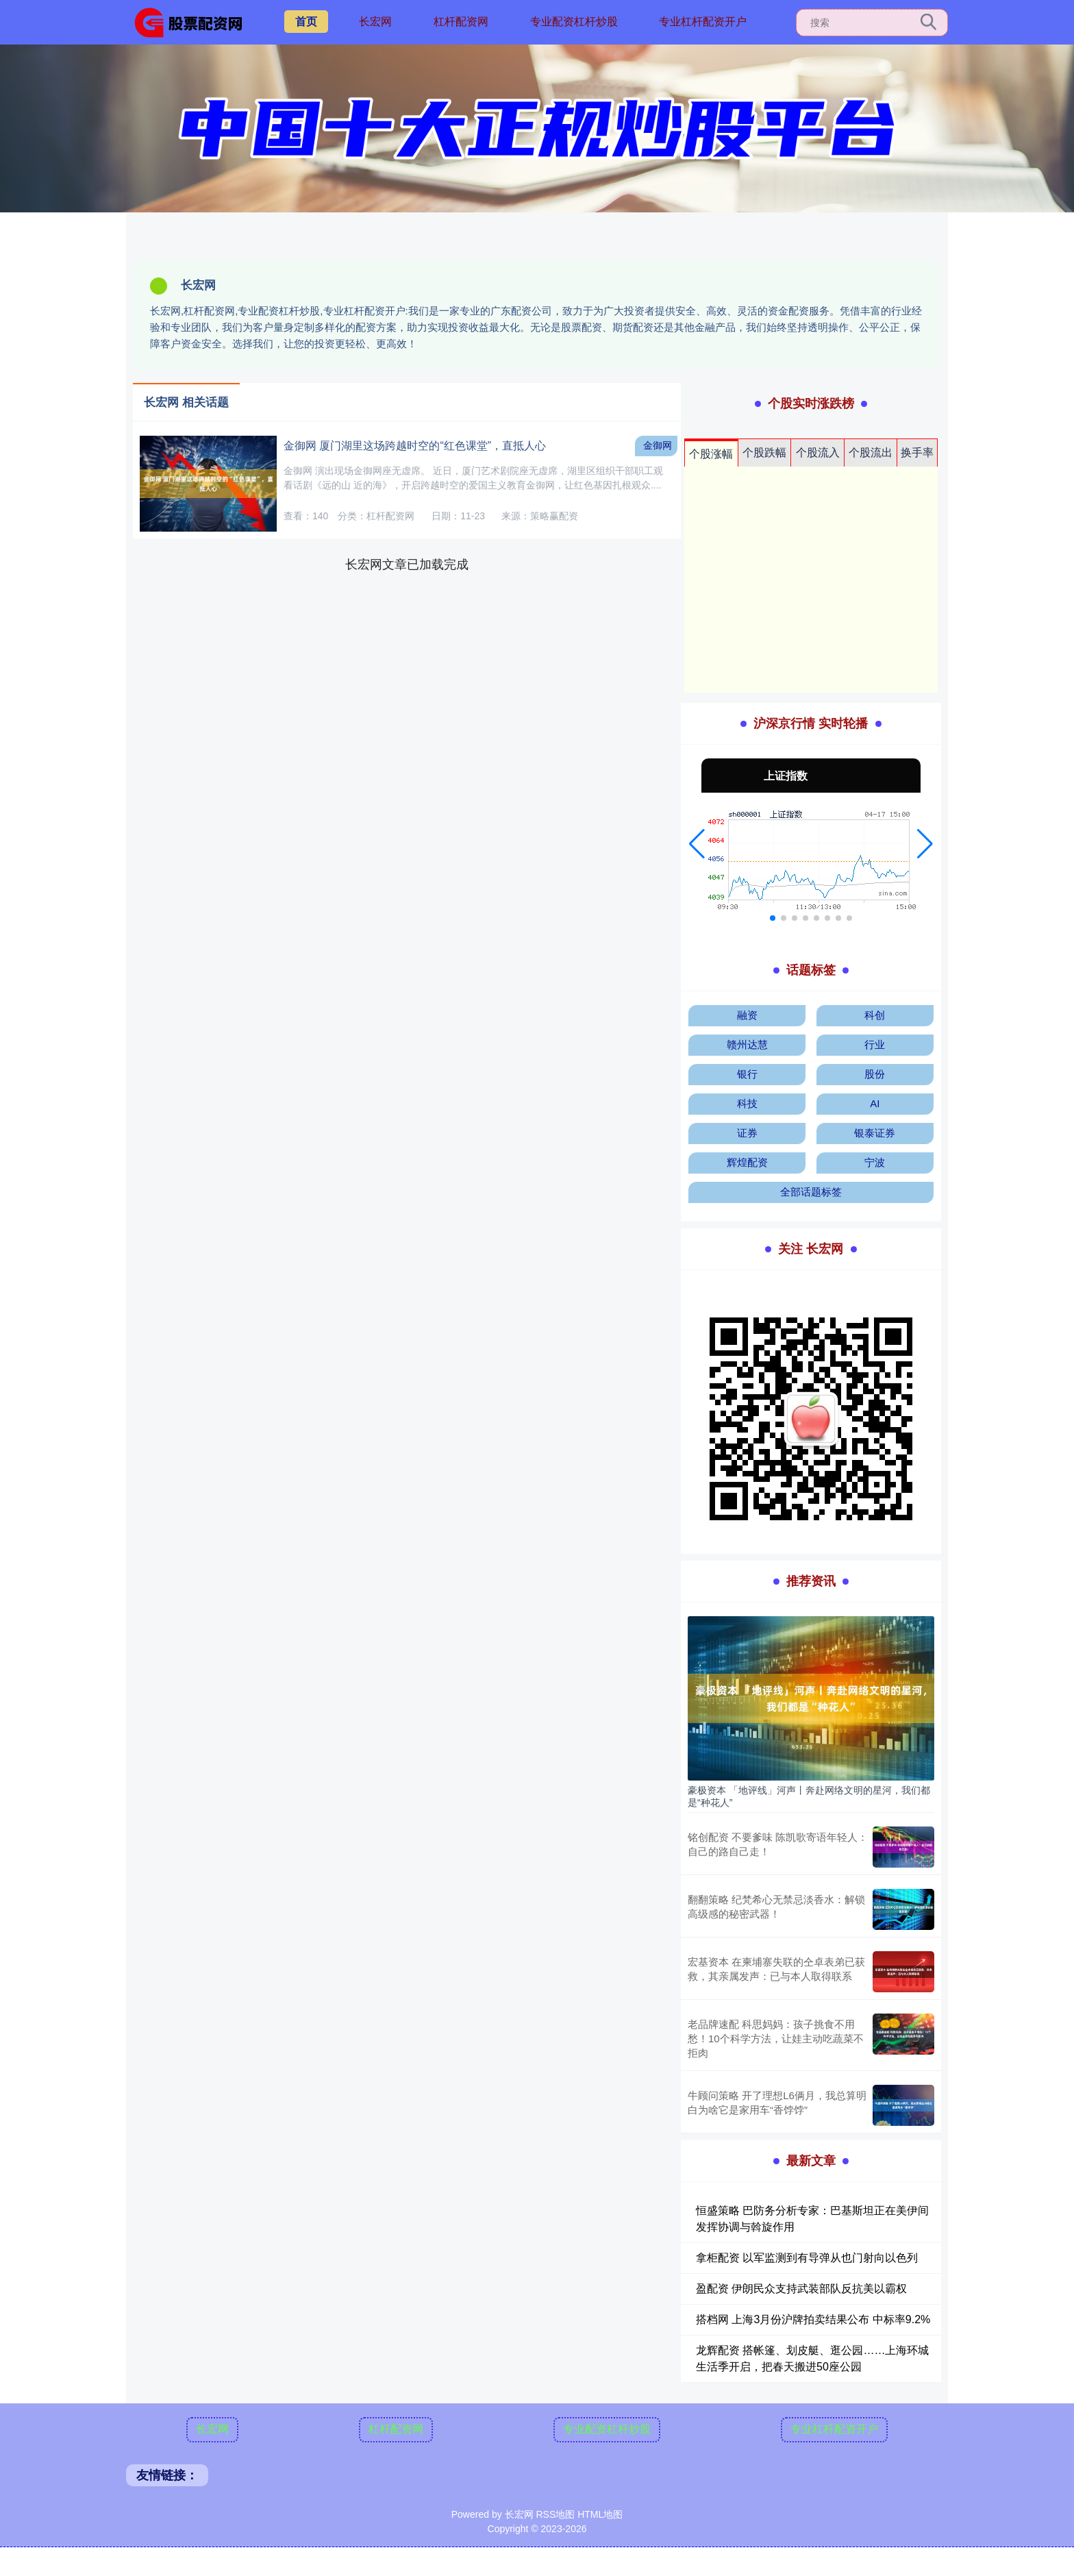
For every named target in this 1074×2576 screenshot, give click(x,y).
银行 (747, 1074)
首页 (306, 21)
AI (874, 1103)
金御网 (657, 445)
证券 (747, 1133)
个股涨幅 (711, 454)
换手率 (917, 452)
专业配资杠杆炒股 (574, 21)
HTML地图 (600, 2514)
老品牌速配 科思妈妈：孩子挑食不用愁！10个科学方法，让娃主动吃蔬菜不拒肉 (776, 2038)
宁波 (874, 1162)
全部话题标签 (811, 1192)
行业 (874, 1044)
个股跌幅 (764, 452)
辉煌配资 (747, 1162)
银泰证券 (874, 1133)
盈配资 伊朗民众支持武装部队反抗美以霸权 (801, 2288)
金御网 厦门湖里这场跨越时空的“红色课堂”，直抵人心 (415, 445)
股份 (874, 1074)
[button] (697, 844)
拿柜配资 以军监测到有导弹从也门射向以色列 (807, 2258)
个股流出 (870, 452)
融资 (747, 1015)
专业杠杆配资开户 (703, 21)
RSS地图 (555, 2514)
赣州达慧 (747, 1044)
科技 (747, 1103)
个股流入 (818, 452)
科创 (874, 1015)
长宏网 (375, 21)
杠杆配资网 (461, 21)
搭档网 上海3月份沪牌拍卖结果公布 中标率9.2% (813, 2319)
